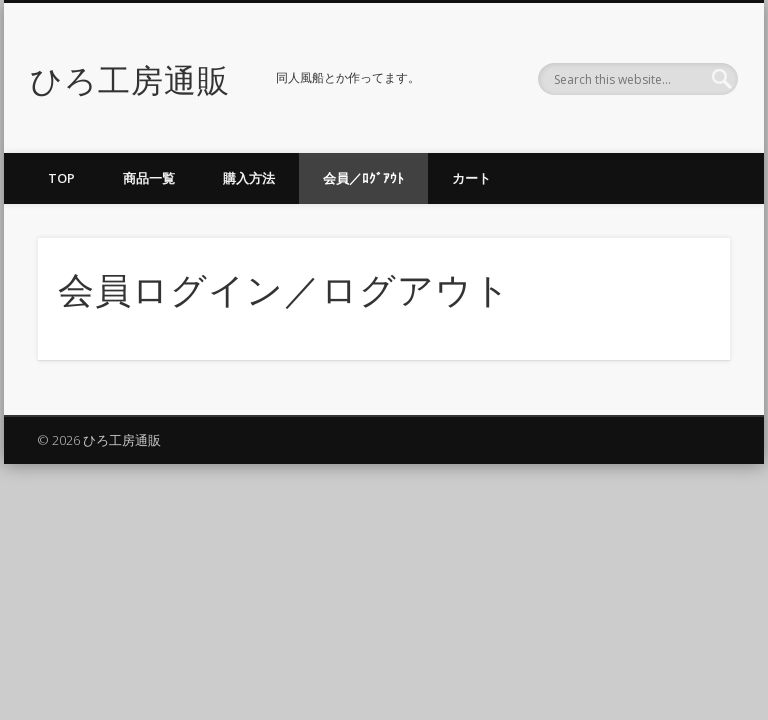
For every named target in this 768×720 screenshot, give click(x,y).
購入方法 (249, 178)
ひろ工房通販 (130, 77)
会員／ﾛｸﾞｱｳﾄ (363, 178)
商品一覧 (149, 178)
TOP (61, 178)
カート (471, 178)
